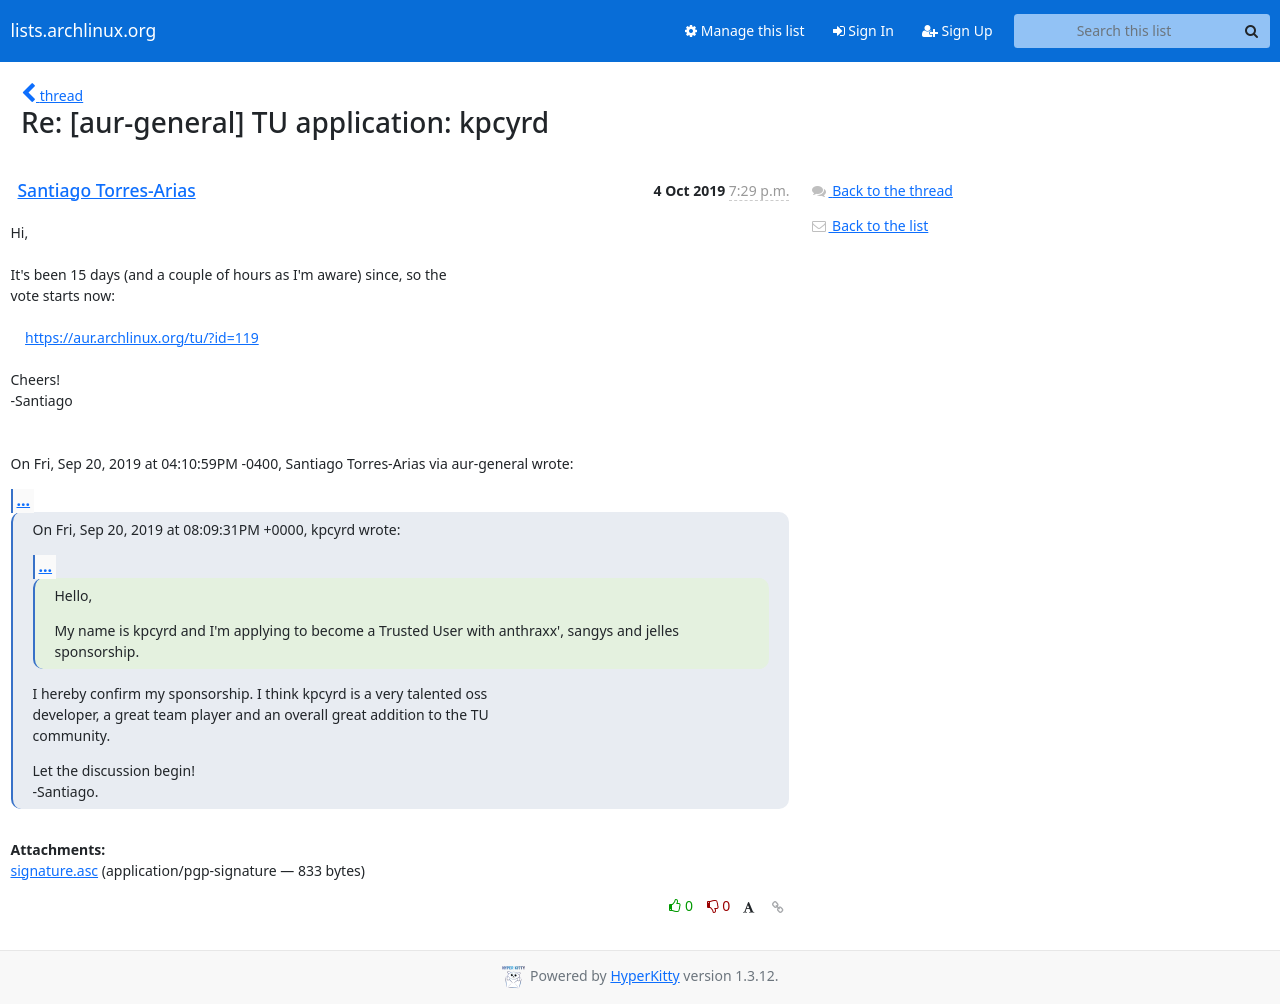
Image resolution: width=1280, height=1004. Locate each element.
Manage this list (745, 30)
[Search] (1252, 31)
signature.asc (55, 870)
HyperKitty (644, 975)
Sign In (863, 30)
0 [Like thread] (682, 905)
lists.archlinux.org (84, 31)
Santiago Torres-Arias (107, 190)
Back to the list (869, 225)
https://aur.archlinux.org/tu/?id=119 (142, 337)
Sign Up (957, 30)
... (24, 500)
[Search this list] (1124, 31)
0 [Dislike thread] (719, 905)
